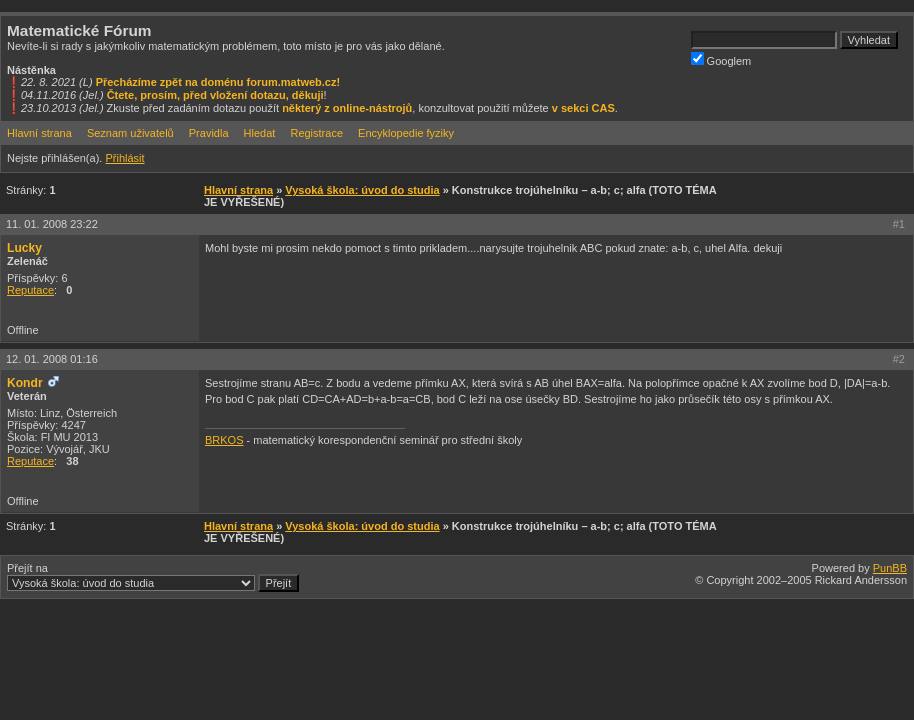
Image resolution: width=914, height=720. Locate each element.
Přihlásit (124, 158)
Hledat (260, 133)
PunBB (890, 568)
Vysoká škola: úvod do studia (362, 190)
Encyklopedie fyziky (406, 133)
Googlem (721, 59)
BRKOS (224, 440)
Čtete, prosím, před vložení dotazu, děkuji (215, 95)
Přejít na (153, 577)
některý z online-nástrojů (347, 108)
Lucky (24, 248)
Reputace (30, 290)
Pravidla (209, 133)
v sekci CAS (583, 108)
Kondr (25, 383)
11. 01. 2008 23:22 (52, 224)
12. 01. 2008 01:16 (52, 359)
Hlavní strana (39, 133)
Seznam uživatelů (130, 133)
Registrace (316, 133)
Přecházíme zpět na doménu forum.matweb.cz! (218, 82)
